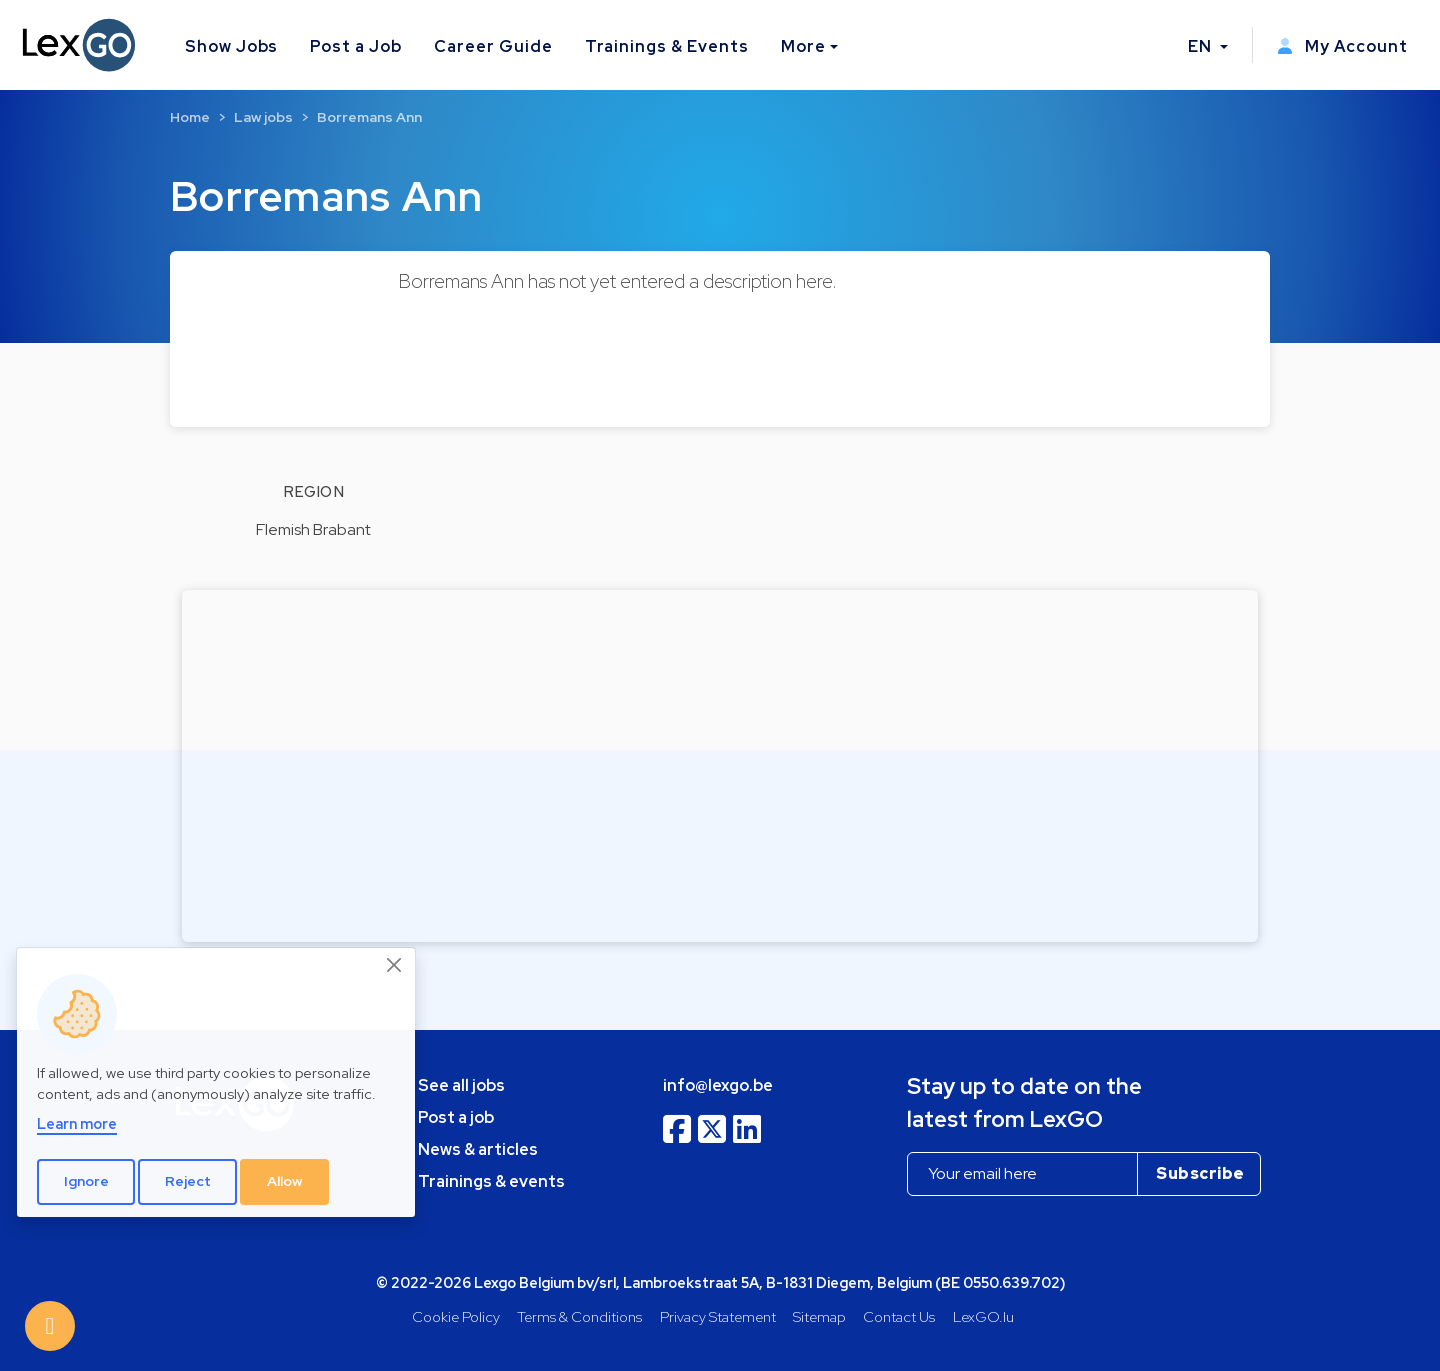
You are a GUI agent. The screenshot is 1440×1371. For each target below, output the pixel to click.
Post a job (456, 1117)
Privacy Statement (718, 1316)
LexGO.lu (983, 1316)
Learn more (77, 1123)
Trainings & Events (667, 46)
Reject (188, 1181)
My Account (1342, 46)
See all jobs (461, 1085)
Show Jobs (232, 46)
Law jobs (263, 117)
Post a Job (356, 46)
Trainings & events (491, 1181)
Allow (285, 1181)
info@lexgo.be (718, 1085)
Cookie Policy (456, 1316)
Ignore (86, 1181)
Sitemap (819, 1316)
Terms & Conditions (579, 1316)
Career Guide (493, 46)
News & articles (478, 1149)
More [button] (803, 46)
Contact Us (899, 1316)
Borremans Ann (369, 117)
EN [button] (1202, 46)
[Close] (395, 965)
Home (190, 117)
